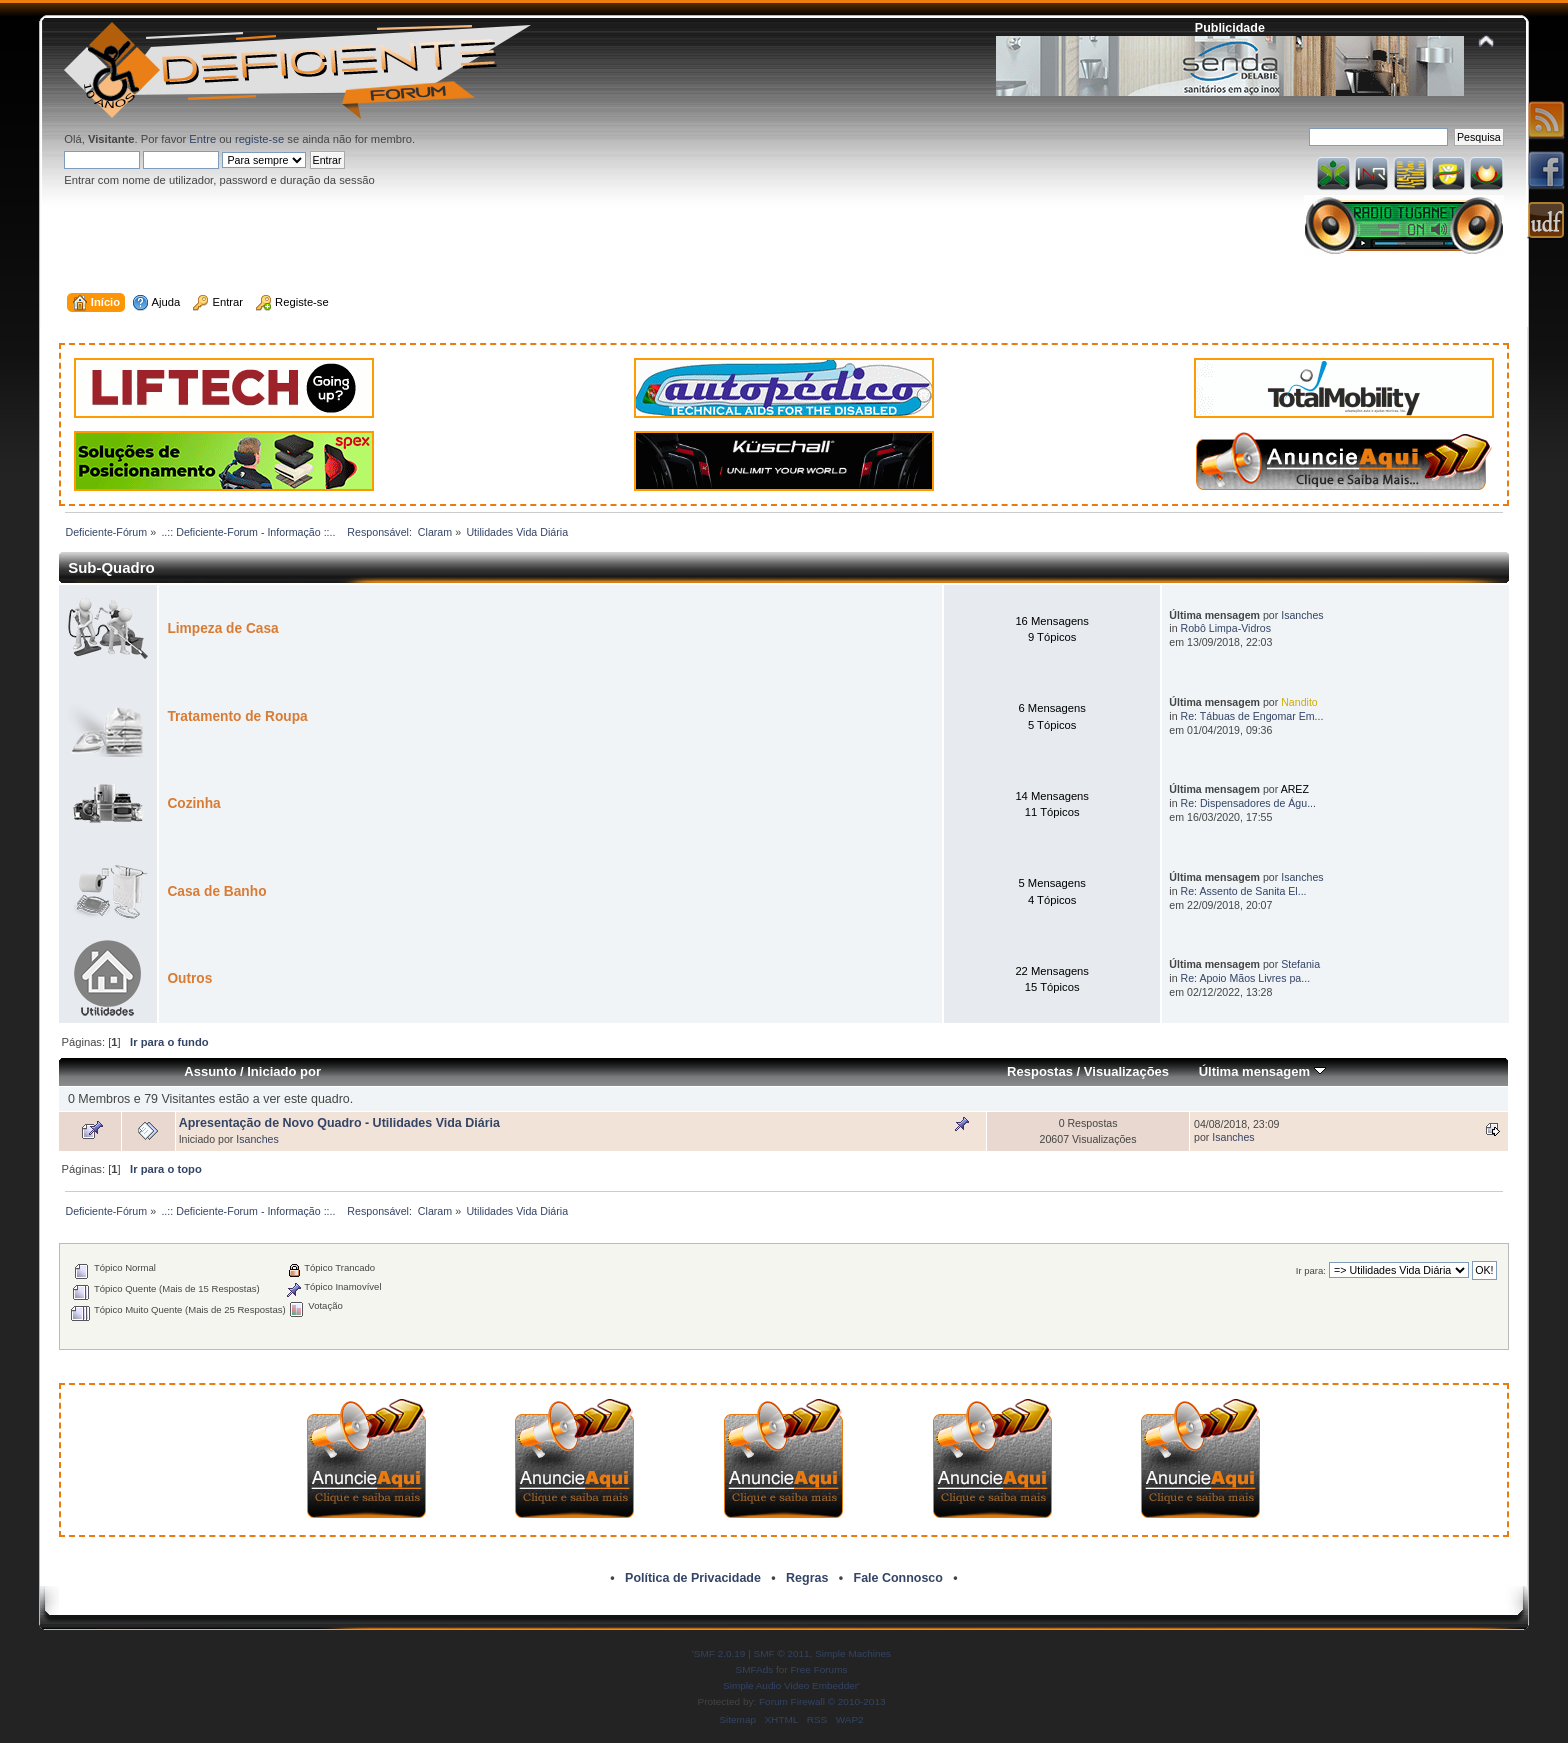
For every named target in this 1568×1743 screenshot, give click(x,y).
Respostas (1040, 1071)
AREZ (1295, 789)
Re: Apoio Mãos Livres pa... (1246, 978)
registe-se (259, 139)
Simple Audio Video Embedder (790, 1685)
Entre (202, 139)
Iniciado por (284, 1071)
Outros (189, 978)
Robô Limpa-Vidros (1226, 628)
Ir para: (1311, 1270)
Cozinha (193, 803)
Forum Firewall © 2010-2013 (822, 1701)
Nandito (1299, 702)
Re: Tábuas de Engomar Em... (1252, 716)
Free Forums (818, 1669)
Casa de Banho (216, 891)
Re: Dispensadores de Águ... (1248, 803)
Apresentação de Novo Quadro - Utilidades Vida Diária (339, 1123)
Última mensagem (1262, 1071)
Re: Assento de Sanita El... (1244, 891)
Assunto (210, 1071)
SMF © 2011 (782, 1653)
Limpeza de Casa (222, 628)
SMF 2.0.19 (720, 1653)
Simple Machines (853, 1653)
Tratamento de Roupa (237, 716)
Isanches (1302, 615)
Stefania (1300, 964)
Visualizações (1126, 1071)
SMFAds (755, 1669)
